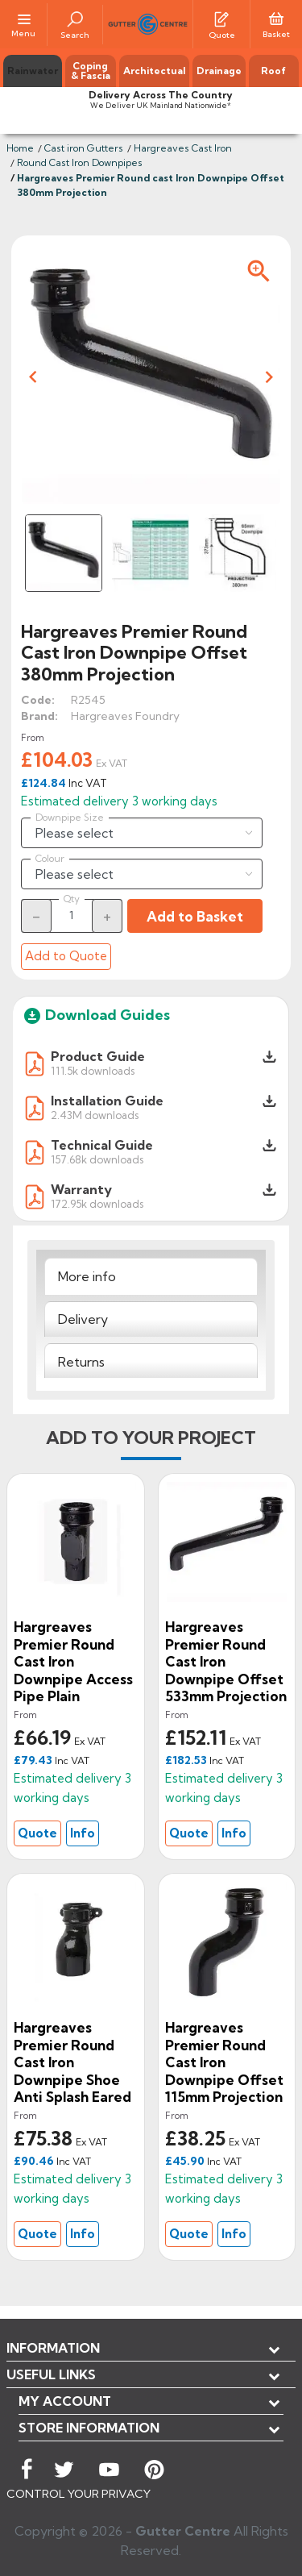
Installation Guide (107, 1100)
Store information (89, 2428)
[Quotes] (221, 17)
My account (65, 2401)
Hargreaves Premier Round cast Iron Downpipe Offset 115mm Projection (224, 2062)
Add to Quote (66, 955)
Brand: (39, 716)
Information (53, 2348)
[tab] (151, 1276)
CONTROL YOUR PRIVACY (78, 2494)
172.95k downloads (97, 1203)
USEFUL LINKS (51, 2374)
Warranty (81, 1189)
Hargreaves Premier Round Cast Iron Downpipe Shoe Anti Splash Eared (72, 2062)
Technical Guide (102, 1144)
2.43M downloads (95, 1115)
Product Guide (98, 1056)
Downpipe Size (69, 817)
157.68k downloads (97, 1159)
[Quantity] (72, 915)
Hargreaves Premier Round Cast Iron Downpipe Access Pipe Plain (73, 1661)
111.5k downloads (92, 1070)
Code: (38, 700)
